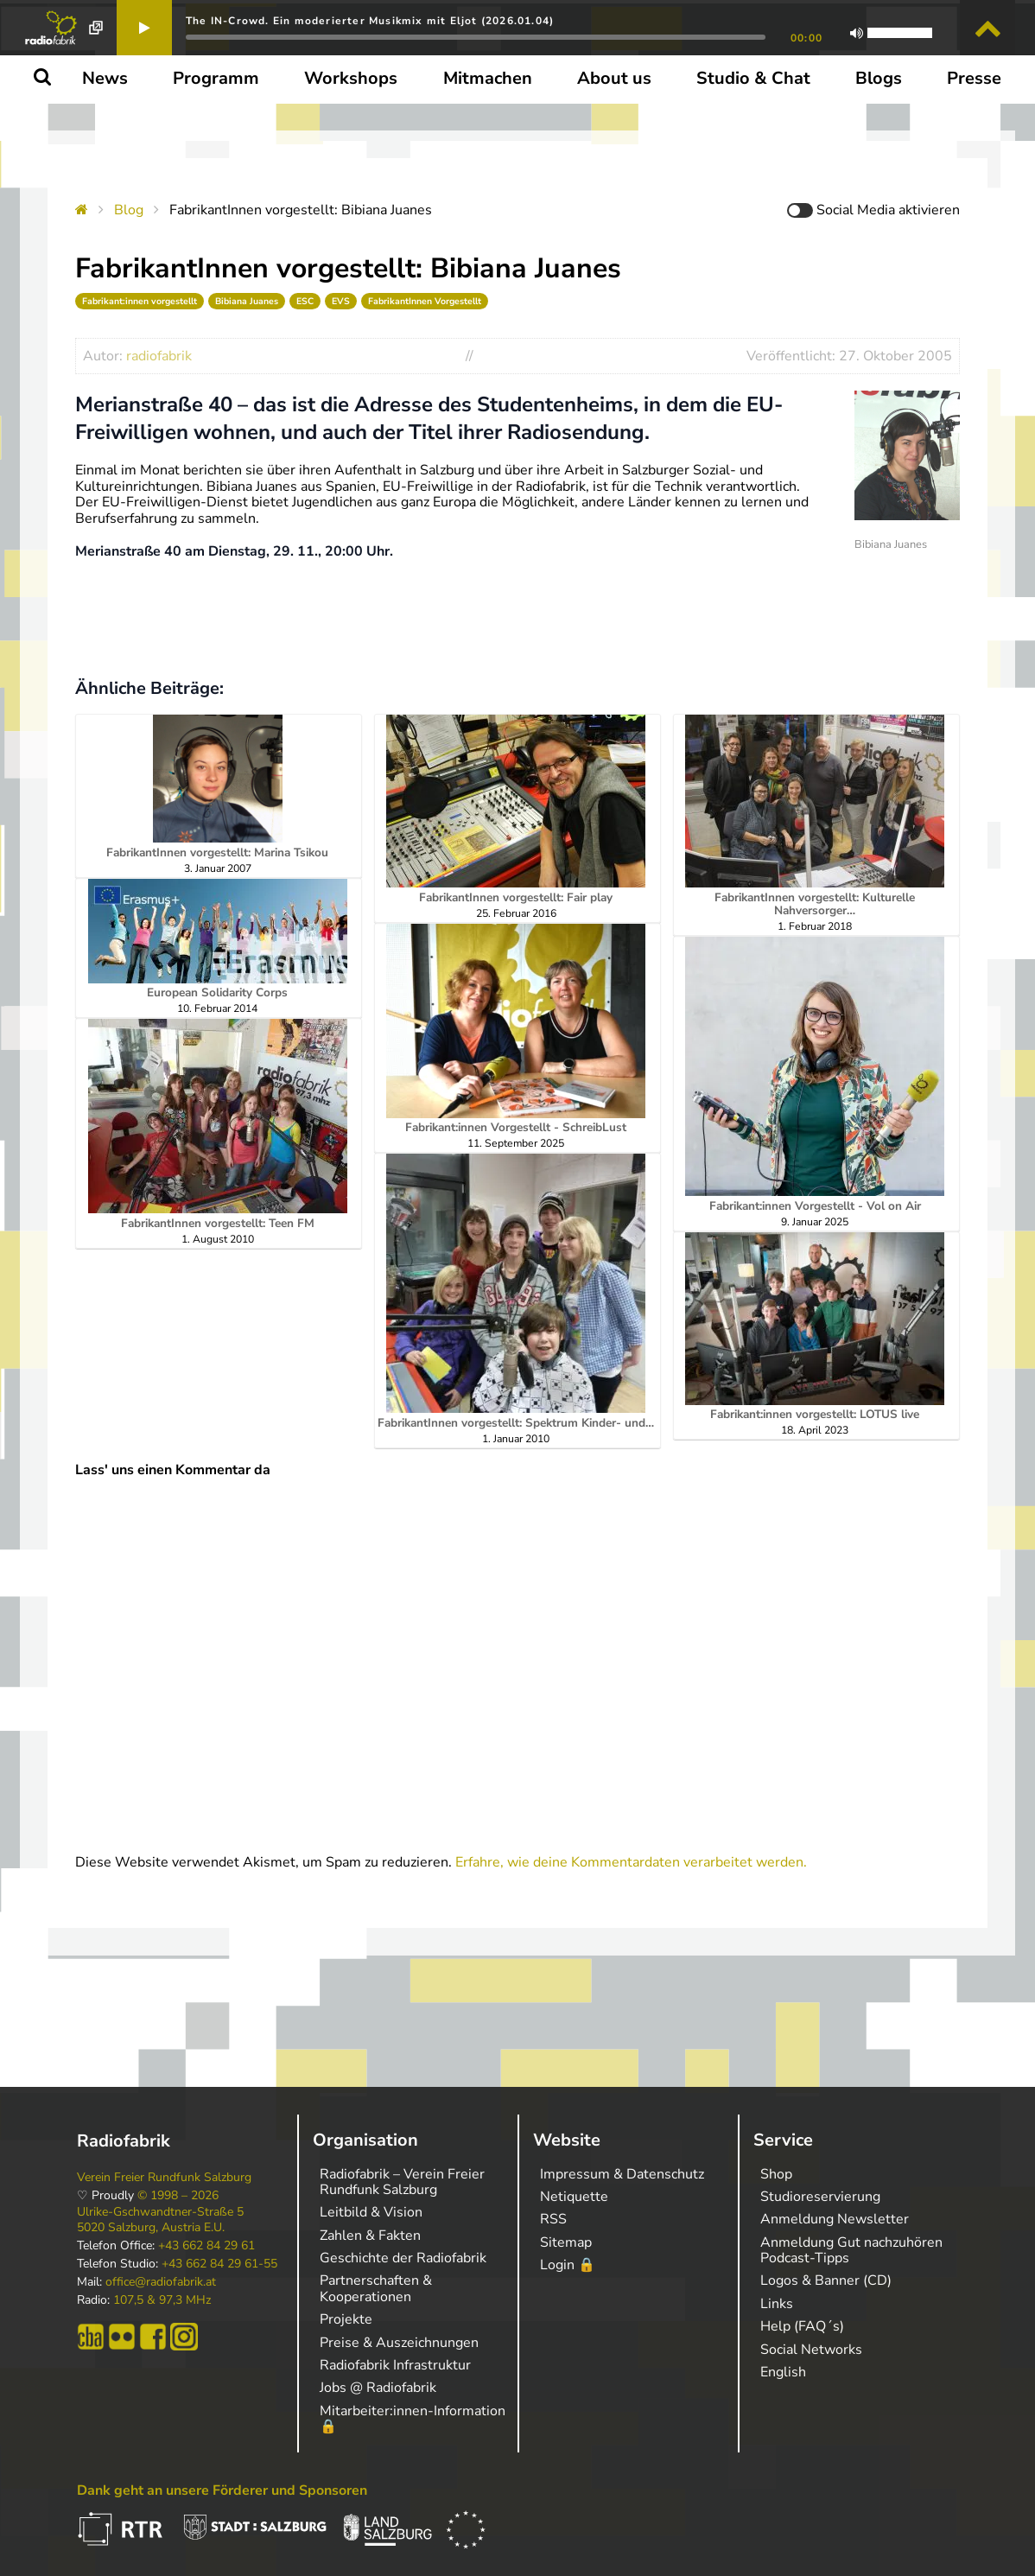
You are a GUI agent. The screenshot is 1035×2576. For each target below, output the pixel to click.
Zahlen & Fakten (370, 2235)
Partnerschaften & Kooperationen (376, 2288)
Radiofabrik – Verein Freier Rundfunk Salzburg (402, 2182)
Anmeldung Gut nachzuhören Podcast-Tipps (851, 2250)
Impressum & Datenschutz (622, 2174)
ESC (305, 301)
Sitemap (566, 2242)
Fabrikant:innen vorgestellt (139, 301)
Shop (776, 2174)
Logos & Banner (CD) (826, 2280)
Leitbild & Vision (371, 2212)
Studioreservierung (820, 2196)
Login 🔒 (567, 2264)
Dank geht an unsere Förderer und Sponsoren (222, 2490)
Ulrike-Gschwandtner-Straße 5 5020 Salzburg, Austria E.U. (160, 2220)
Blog (128, 209)
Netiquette (574, 2196)
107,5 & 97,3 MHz (162, 2300)
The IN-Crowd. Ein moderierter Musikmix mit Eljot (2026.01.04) (370, 21)
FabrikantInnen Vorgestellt (424, 301)
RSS (553, 2219)
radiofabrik (159, 356)
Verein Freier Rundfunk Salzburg (164, 2177)
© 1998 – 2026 (178, 2196)
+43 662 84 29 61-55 (219, 2264)
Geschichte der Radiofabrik (403, 2258)
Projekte (346, 2319)
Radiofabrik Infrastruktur (395, 2365)
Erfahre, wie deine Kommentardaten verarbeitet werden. (631, 1862)
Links (776, 2303)
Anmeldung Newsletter (834, 2219)
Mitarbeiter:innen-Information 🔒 (412, 2418)
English (783, 2372)
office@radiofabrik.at (160, 2282)
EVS (341, 301)
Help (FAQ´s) (802, 2326)
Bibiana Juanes (246, 301)
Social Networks (811, 2349)
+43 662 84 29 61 (206, 2246)
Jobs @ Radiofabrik (378, 2387)
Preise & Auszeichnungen (399, 2342)
